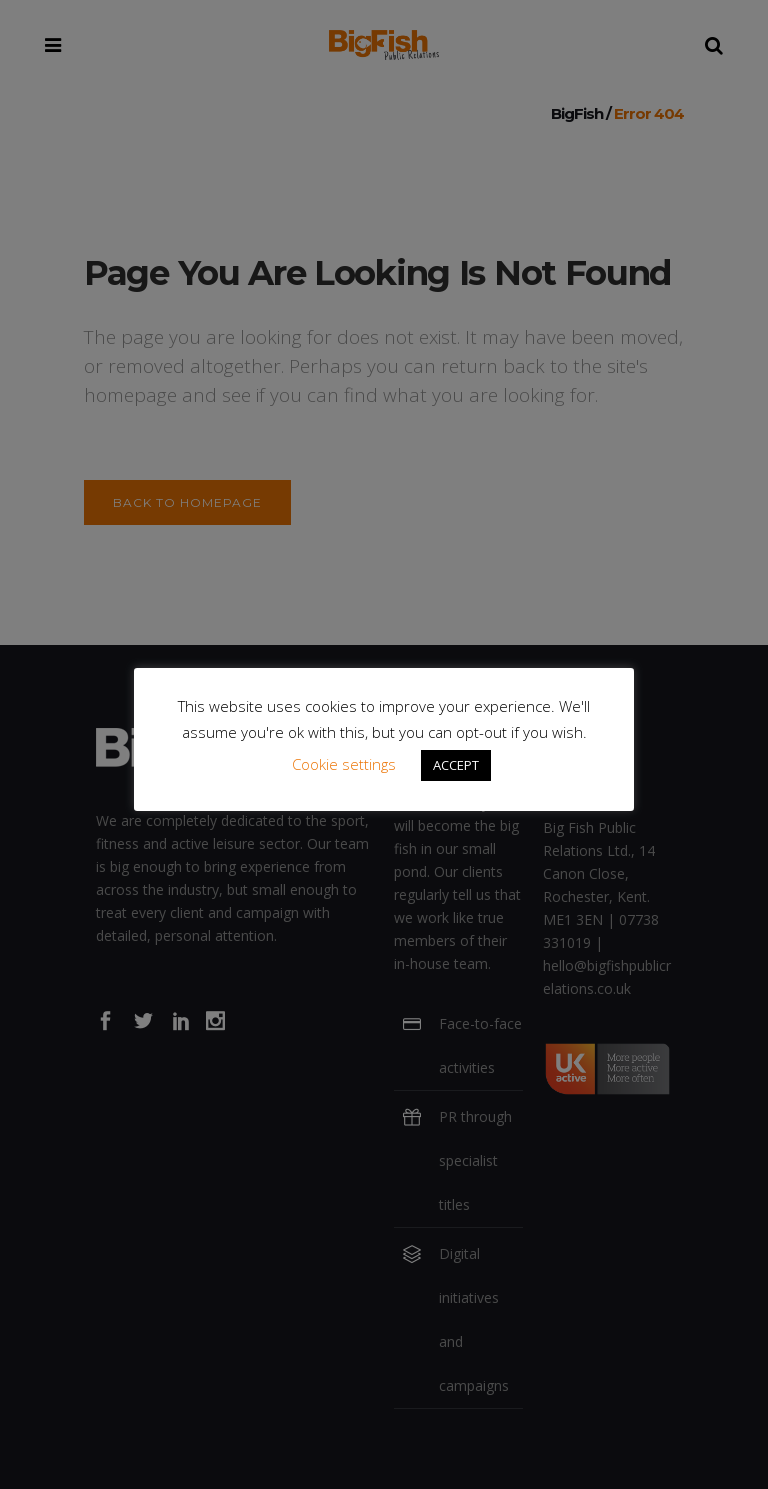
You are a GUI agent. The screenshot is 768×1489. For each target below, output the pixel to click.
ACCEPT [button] (456, 765)
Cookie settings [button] (344, 764)
